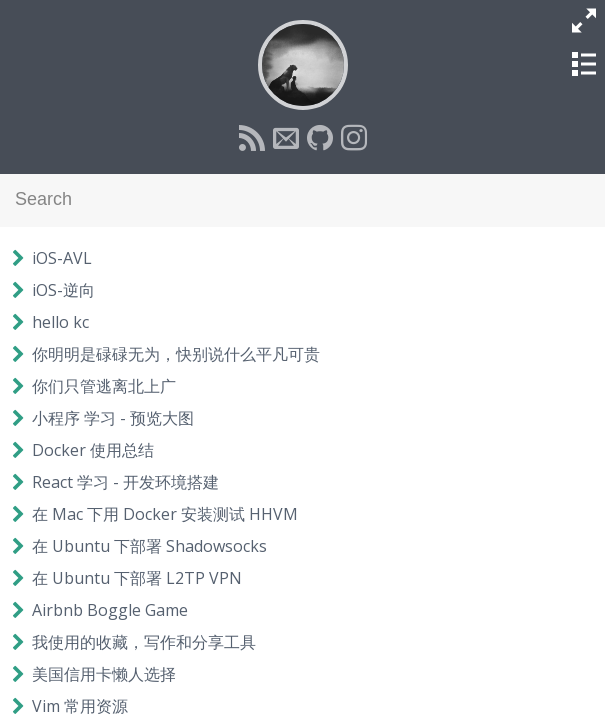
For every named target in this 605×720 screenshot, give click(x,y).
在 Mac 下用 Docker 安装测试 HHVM (165, 514)
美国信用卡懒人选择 (104, 674)
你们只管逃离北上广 (104, 386)
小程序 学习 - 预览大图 (113, 418)
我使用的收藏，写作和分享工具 (144, 642)
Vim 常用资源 (80, 706)
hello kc (60, 322)
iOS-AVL (62, 258)
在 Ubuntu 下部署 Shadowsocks (149, 546)
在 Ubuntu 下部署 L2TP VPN (137, 578)
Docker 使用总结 (93, 450)
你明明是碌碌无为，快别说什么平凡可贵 (176, 354)
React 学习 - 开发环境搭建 (125, 482)
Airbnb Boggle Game (110, 610)
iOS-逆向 (63, 290)
